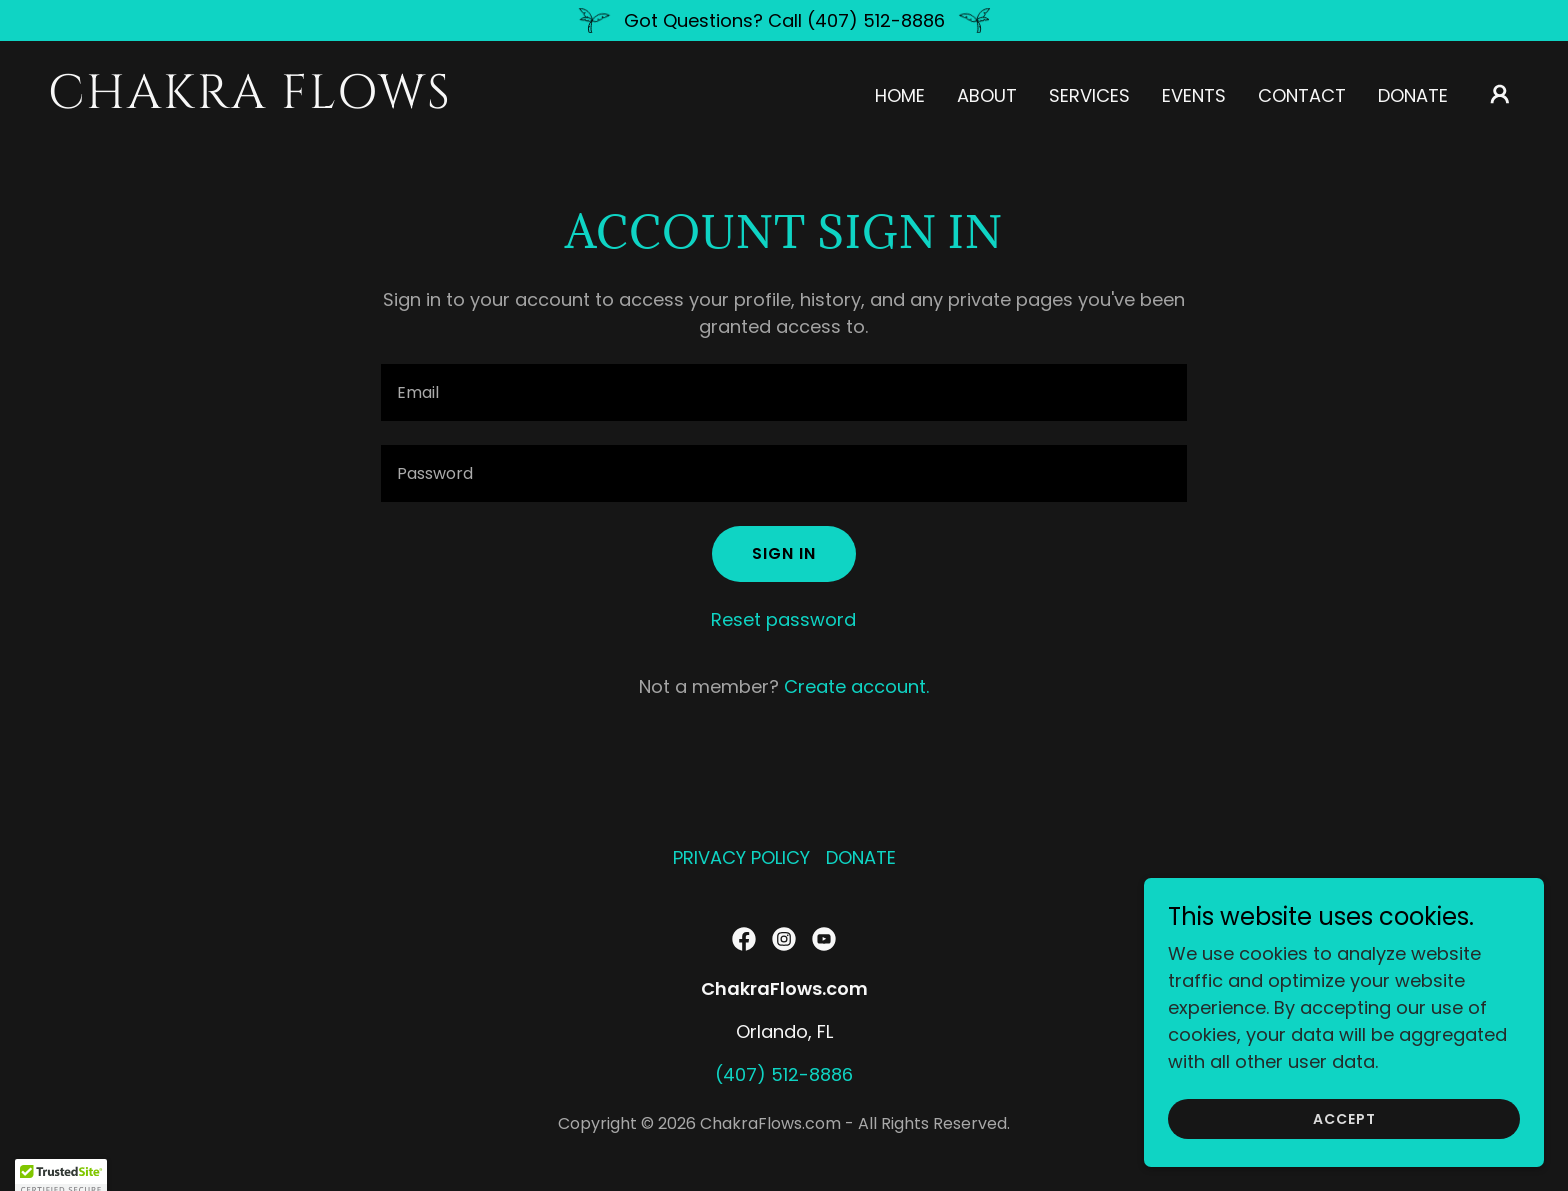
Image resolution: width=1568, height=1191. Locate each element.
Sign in (784, 553)
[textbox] (783, 392)
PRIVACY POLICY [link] (741, 857)
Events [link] (1194, 95)
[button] (1500, 94)
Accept (1344, 1119)
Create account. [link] (856, 686)
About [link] (987, 95)
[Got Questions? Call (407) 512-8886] (784, 20)
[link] (254, 101)
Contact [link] (1302, 95)
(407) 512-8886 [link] (784, 1074)
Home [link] (900, 95)
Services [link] (1089, 95)
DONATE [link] (1413, 95)
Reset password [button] (783, 619)
